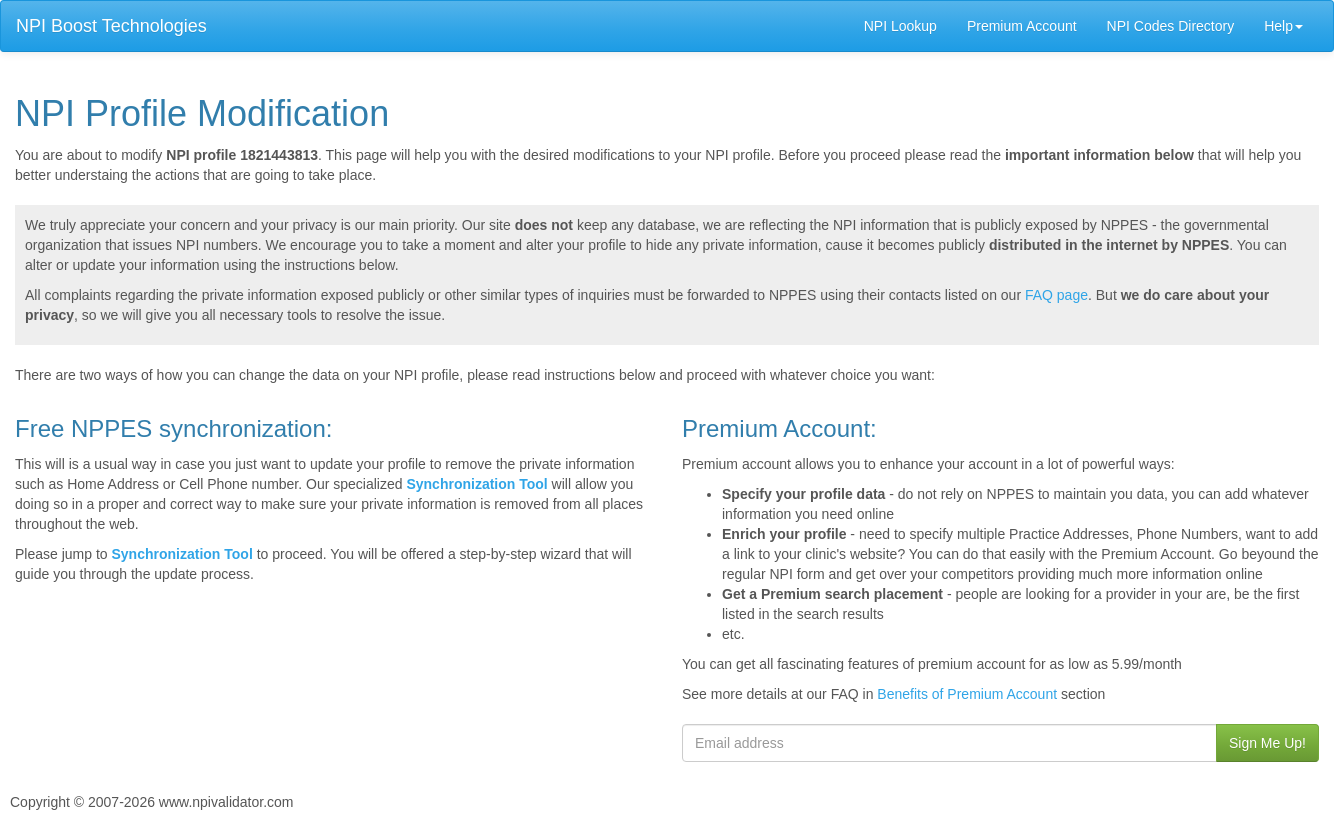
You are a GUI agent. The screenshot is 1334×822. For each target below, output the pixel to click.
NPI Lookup (900, 26)
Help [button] (1283, 26)
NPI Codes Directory (1171, 26)
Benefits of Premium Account (967, 694)
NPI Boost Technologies (111, 26)
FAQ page (1056, 295)
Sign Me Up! (1267, 743)
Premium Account (1022, 26)
